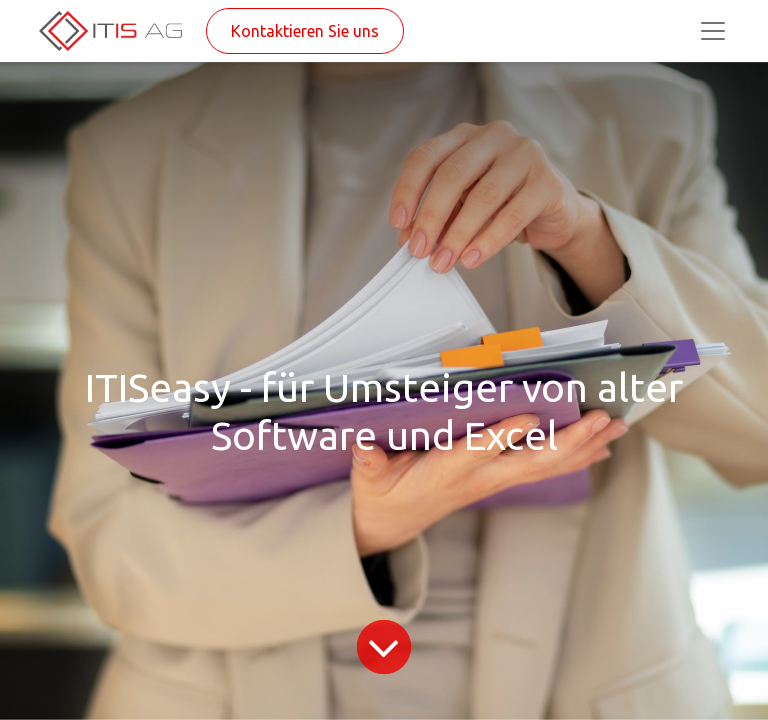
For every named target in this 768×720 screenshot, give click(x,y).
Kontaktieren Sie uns (305, 31)
